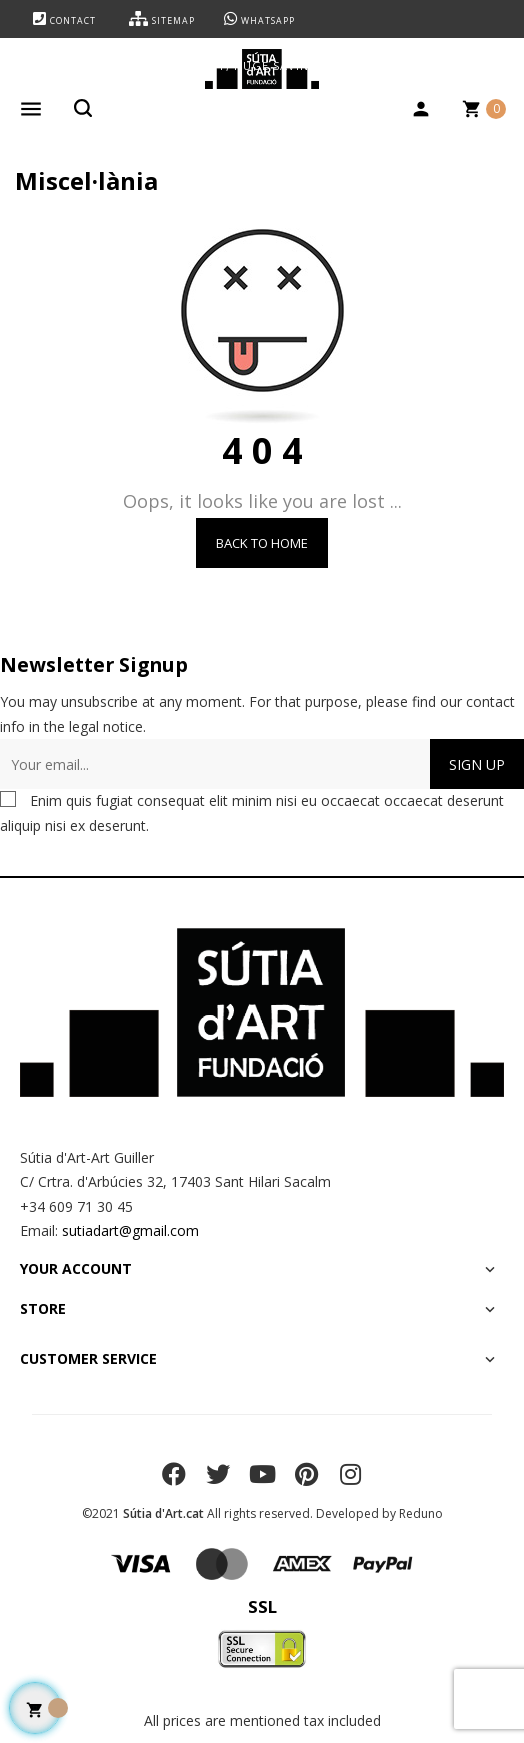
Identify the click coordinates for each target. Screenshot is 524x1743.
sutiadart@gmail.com (130, 1230)
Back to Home (262, 543)
